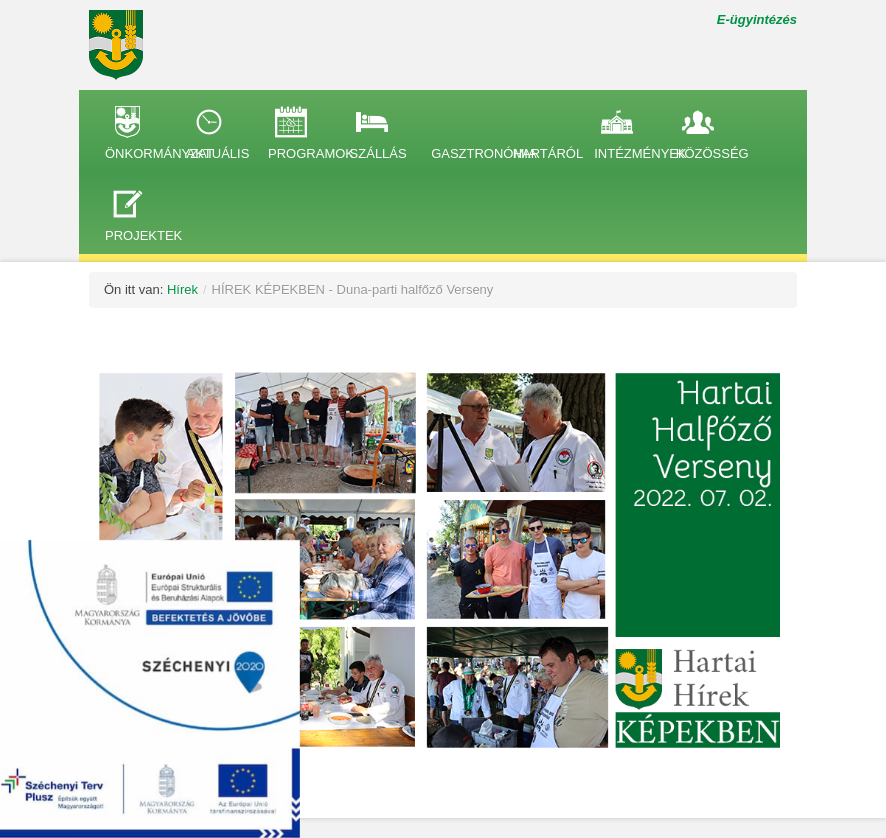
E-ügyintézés (757, 19)
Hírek (182, 289)
